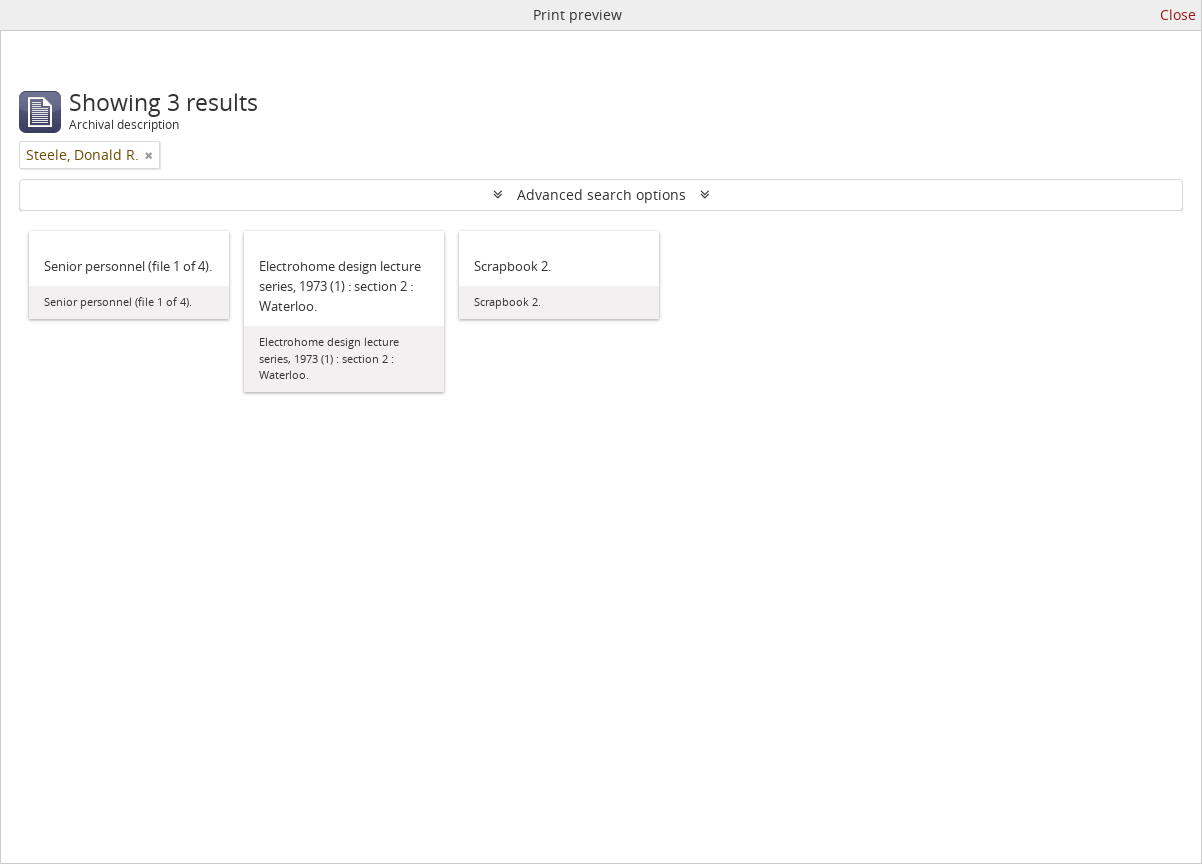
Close (1178, 14)
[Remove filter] (149, 155)
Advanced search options (601, 194)
